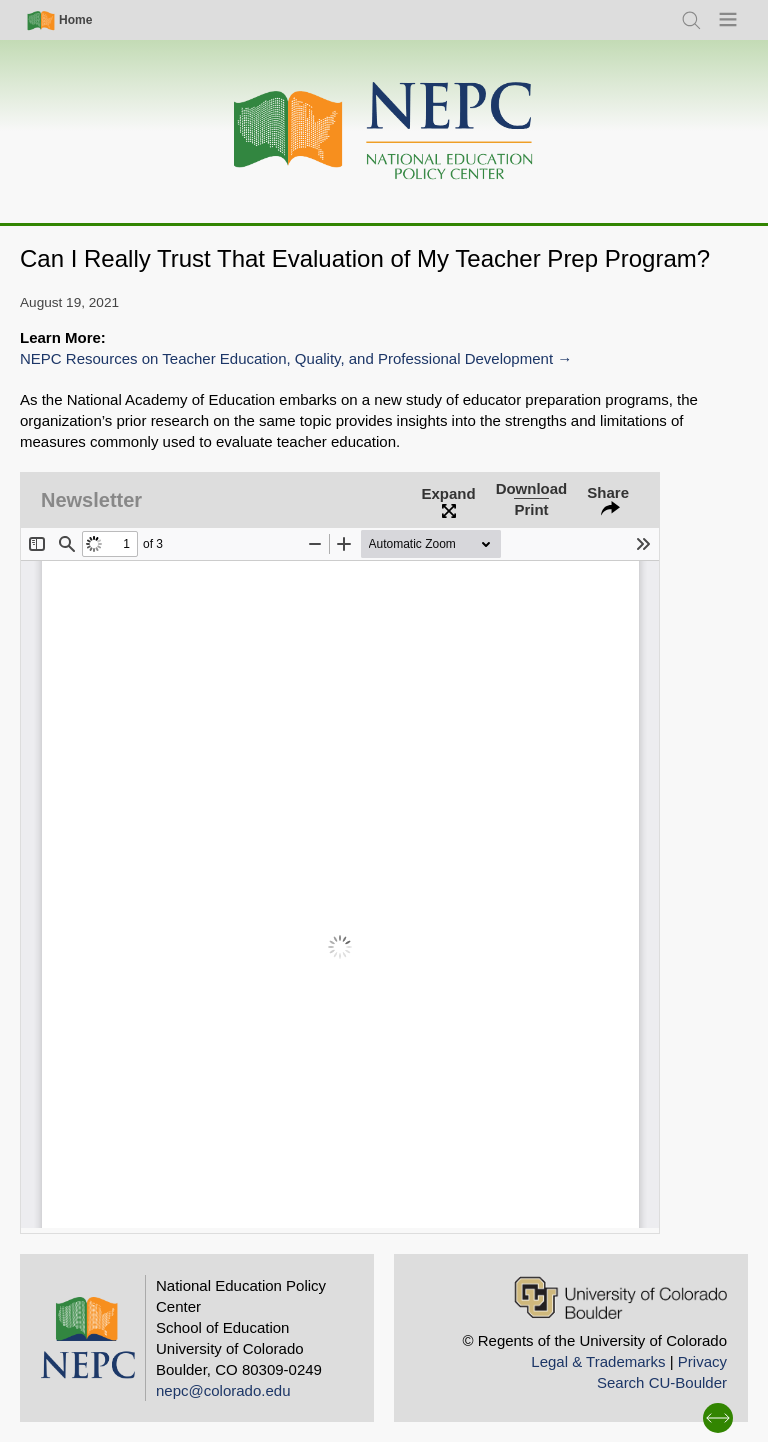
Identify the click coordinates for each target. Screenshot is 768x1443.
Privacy (702, 1361)
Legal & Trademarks (598, 1361)
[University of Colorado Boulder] (620, 1297)
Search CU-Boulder (662, 1382)
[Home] (384, 131)
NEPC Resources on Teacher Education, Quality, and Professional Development (286, 358)
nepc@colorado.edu (223, 1390)
